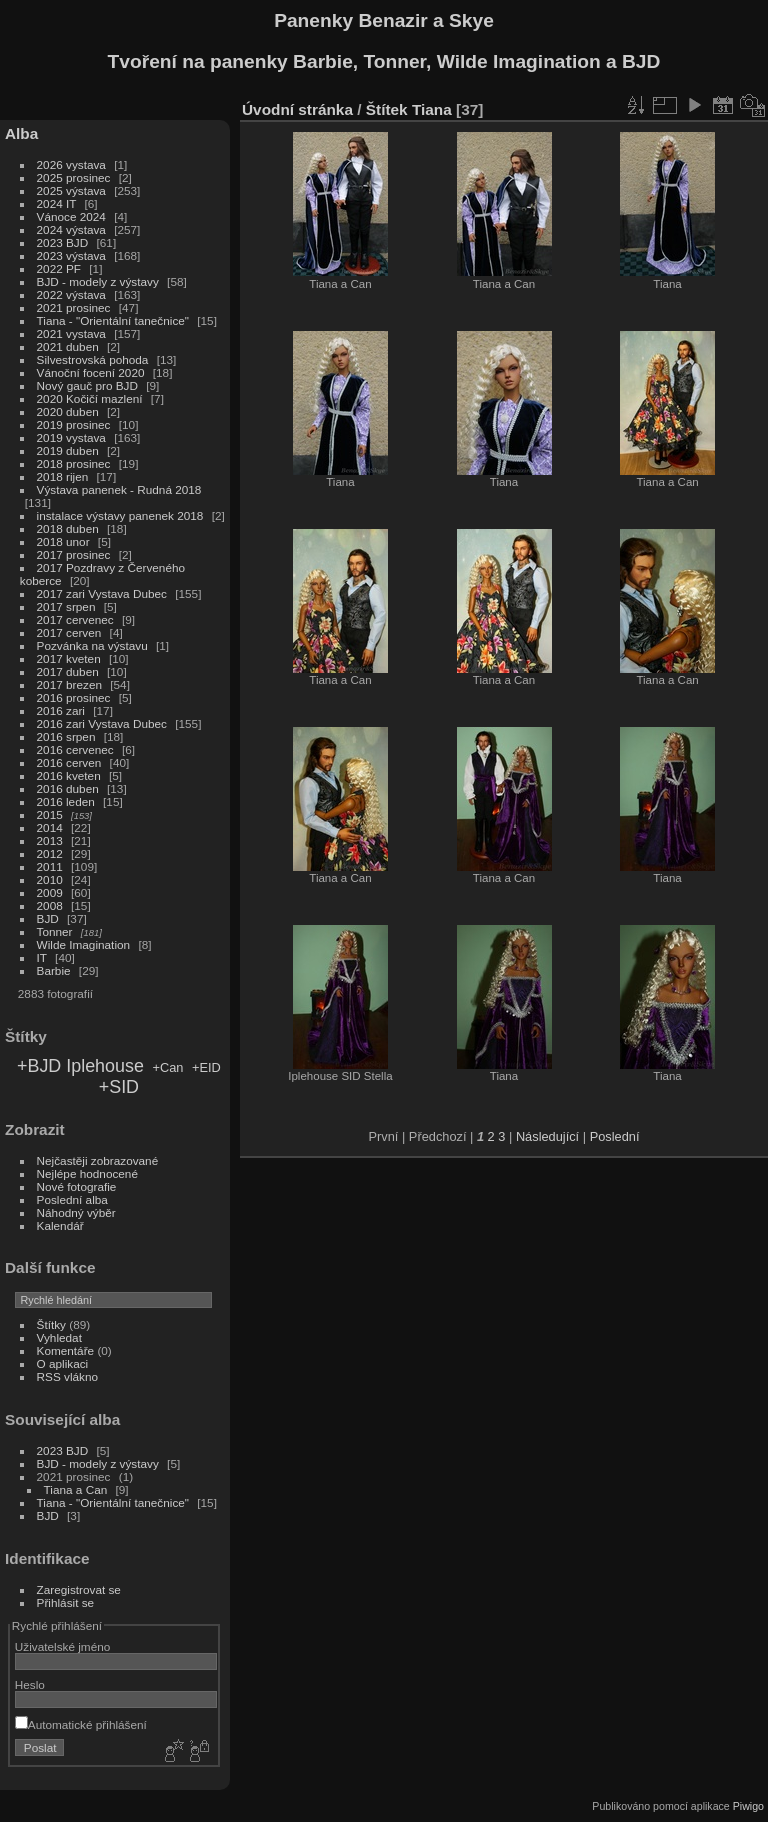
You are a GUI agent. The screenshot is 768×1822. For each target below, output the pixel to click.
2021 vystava (71, 333)
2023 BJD (63, 242)
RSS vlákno (67, 1376)
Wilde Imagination (84, 944)
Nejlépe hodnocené (87, 1173)
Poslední (615, 1136)
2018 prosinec (74, 463)
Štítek (387, 109)
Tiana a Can (76, 1489)
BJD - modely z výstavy (98, 281)
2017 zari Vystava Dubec (102, 593)
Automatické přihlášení (81, 1724)
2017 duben (68, 671)
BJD (48, 918)
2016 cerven (69, 762)
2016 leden (66, 801)
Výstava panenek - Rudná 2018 (119, 489)
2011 (50, 866)
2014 (50, 827)
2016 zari (61, 710)
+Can (167, 1067)
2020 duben (68, 411)
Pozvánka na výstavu (92, 645)
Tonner (55, 931)
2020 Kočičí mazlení (90, 398)
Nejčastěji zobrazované (98, 1160)
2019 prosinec (74, 424)
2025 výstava (71, 190)
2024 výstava (71, 229)
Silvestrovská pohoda (93, 359)
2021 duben (68, 346)
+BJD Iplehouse (80, 1066)
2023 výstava (71, 255)
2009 (50, 892)
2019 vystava (71, 437)
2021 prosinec (74, 307)
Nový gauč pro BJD (87, 385)
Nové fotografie (77, 1186)
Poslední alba (72, 1199)
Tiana (432, 109)
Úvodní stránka (297, 109)
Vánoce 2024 (71, 216)
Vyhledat (59, 1337)
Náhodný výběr (76, 1212)
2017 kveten (69, 658)
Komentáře (66, 1350)
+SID (119, 1087)
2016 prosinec (74, 697)
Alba (21, 133)
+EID (206, 1067)
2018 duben (68, 528)
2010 (50, 879)
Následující (547, 1136)
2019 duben (68, 450)
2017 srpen (66, 606)
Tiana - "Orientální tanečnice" (113, 320)
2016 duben (68, 788)
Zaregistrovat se (79, 1589)
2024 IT (57, 203)
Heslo (30, 1684)
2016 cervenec (75, 749)
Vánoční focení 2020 (91, 372)
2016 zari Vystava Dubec (102, 723)
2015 (50, 814)
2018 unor (63, 541)
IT (42, 957)
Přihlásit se (66, 1602)
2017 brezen (69, 684)
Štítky (51, 1324)
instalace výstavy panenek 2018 (120, 515)
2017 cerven (69, 632)
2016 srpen (66, 736)
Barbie (54, 970)
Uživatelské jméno (62, 1646)
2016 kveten (69, 775)
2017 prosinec (74, 554)
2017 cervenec (75, 619)
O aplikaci (63, 1363)
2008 (50, 905)
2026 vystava (71, 164)
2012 (50, 853)
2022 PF (59, 268)
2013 (50, 840)
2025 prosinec (74, 177)
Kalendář (60, 1225)
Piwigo (748, 1806)
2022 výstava (71, 294)
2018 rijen (63, 476)
